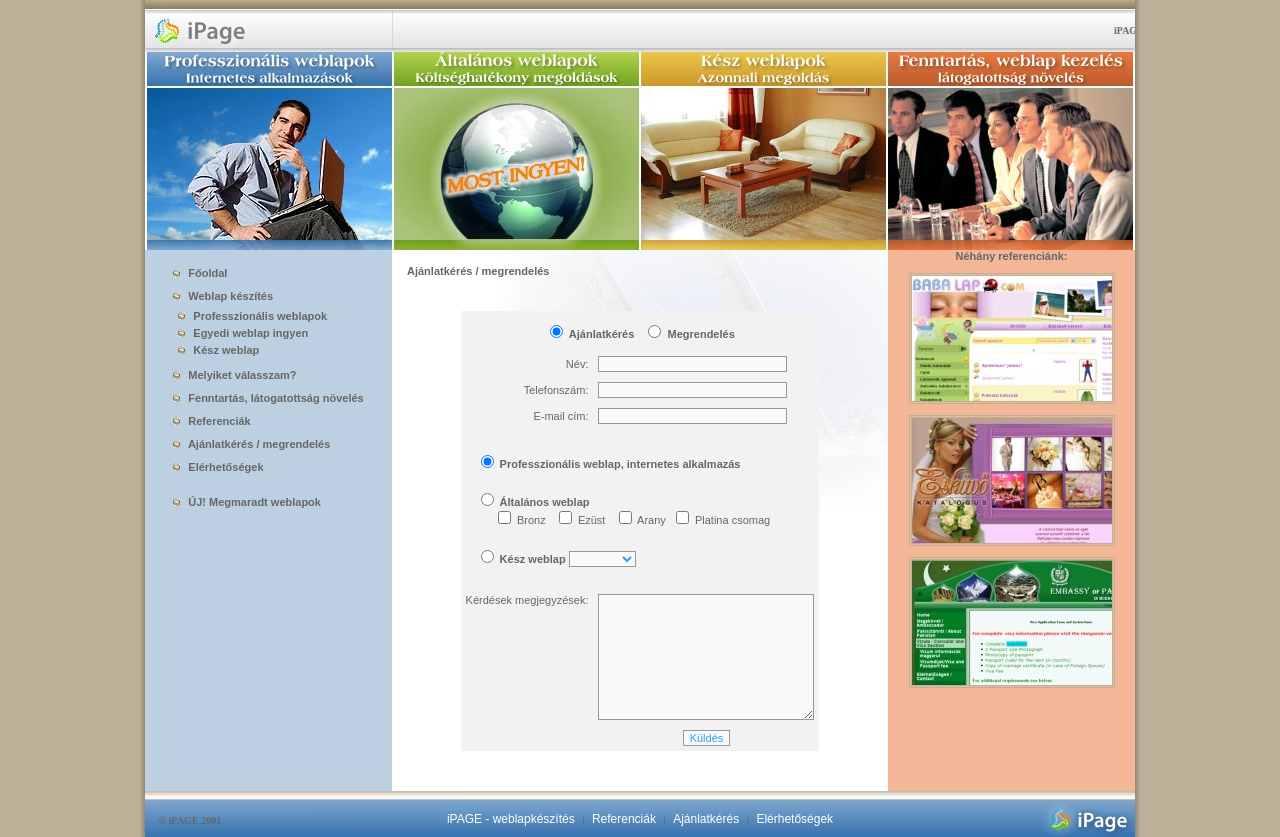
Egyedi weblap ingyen (239, 333)
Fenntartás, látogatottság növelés (268, 398)
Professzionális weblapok (248, 316)
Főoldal (200, 273)
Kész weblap (214, 350)
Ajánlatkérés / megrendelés (251, 444)
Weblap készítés (223, 296)
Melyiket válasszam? (234, 375)
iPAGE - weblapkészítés (511, 819)
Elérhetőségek (218, 467)
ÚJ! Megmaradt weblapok (247, 502)
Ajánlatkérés (706, 819)
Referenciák (211, 421)
